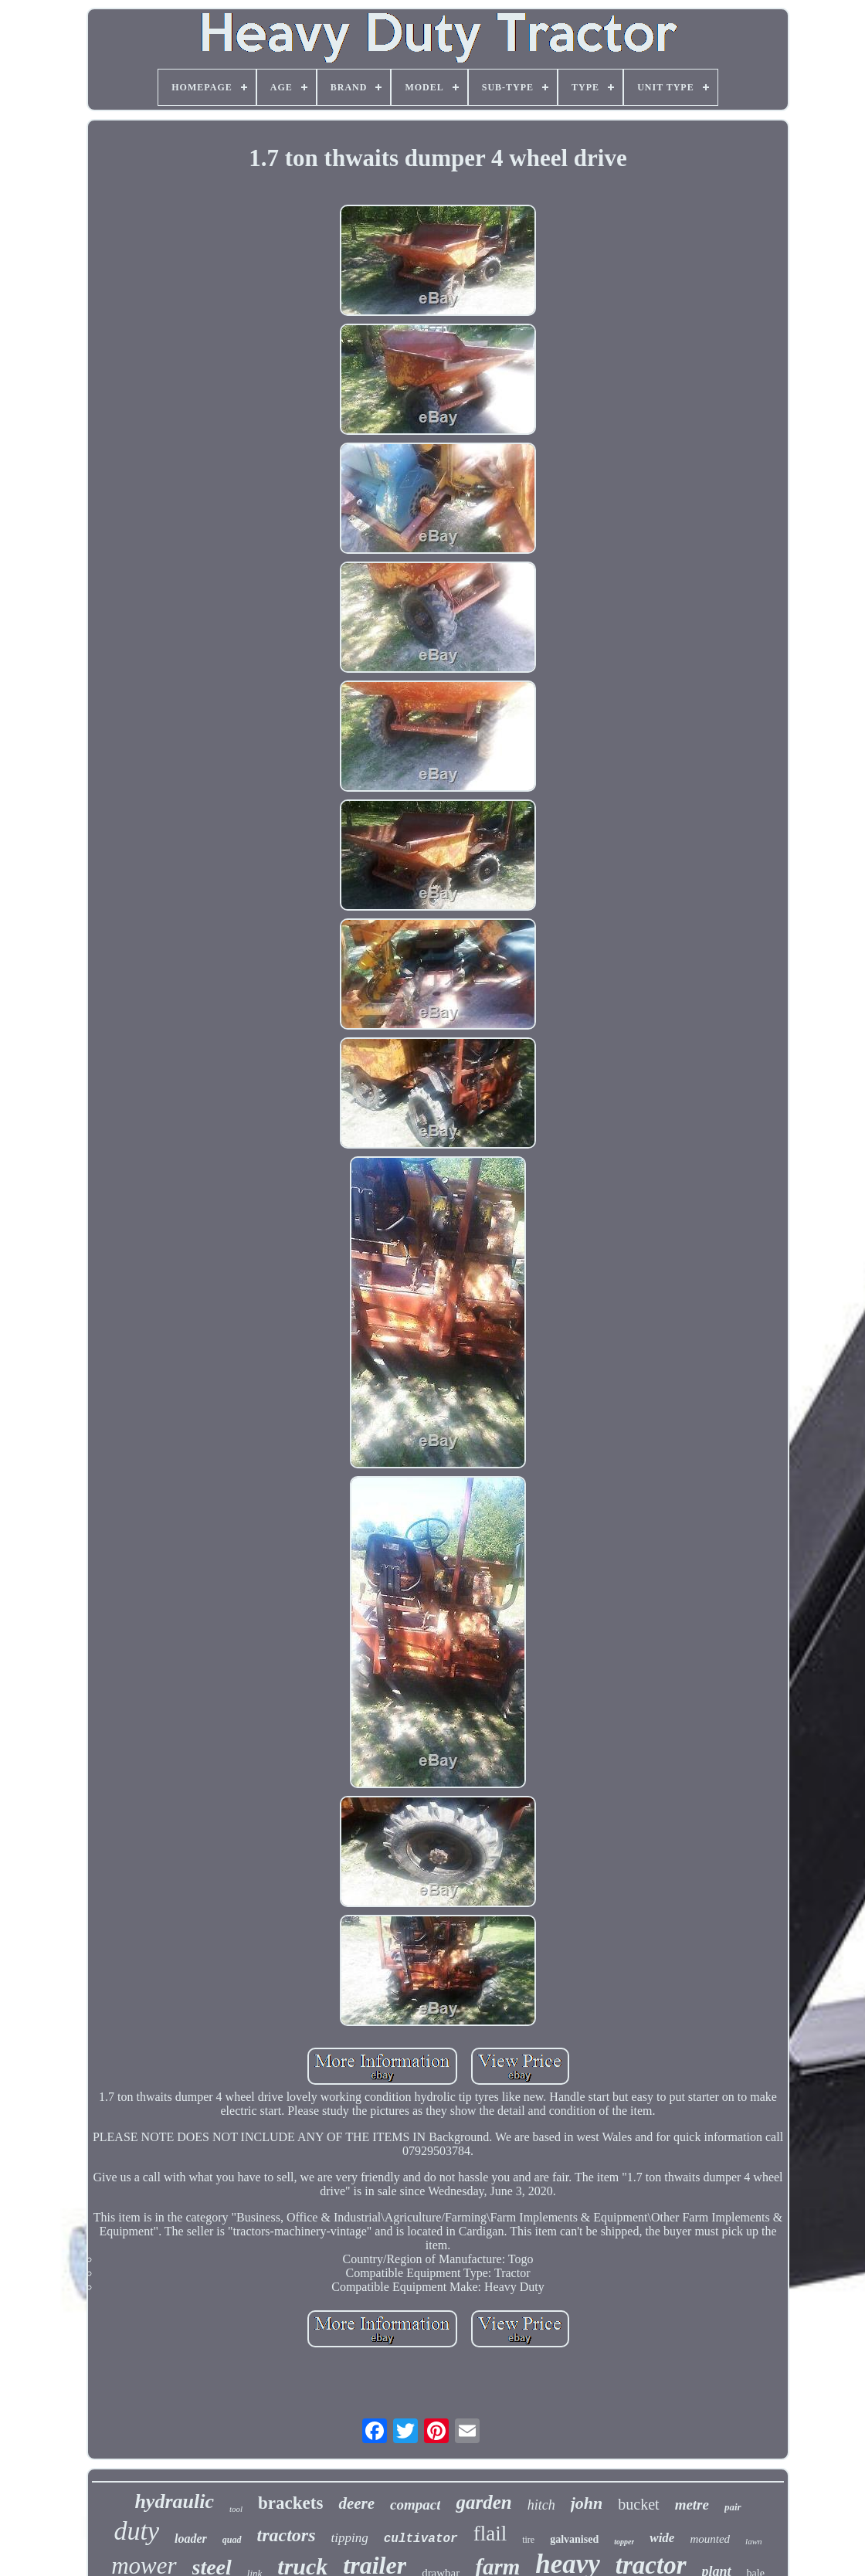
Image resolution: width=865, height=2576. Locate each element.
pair (732, 2507)
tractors (286, 2535)
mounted (710, 2539)
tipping (349, 2537)
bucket (638, 2504)
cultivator (421, 2539)
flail (490, 2533)
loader (191, 2538)
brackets (290, 2503)
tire (528, 2539)
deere (356, 2503)
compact (415, 2504)
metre (692, 2504)
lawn (753, 2541)
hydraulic (174, 2501)
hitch (541, 2505)
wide (662, 2537)
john (587, 2503)
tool (236, 2508)
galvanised (574, 2539)
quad (232, 2539)
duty (136, 2531)
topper (624, 2541)
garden (483, 2502)
